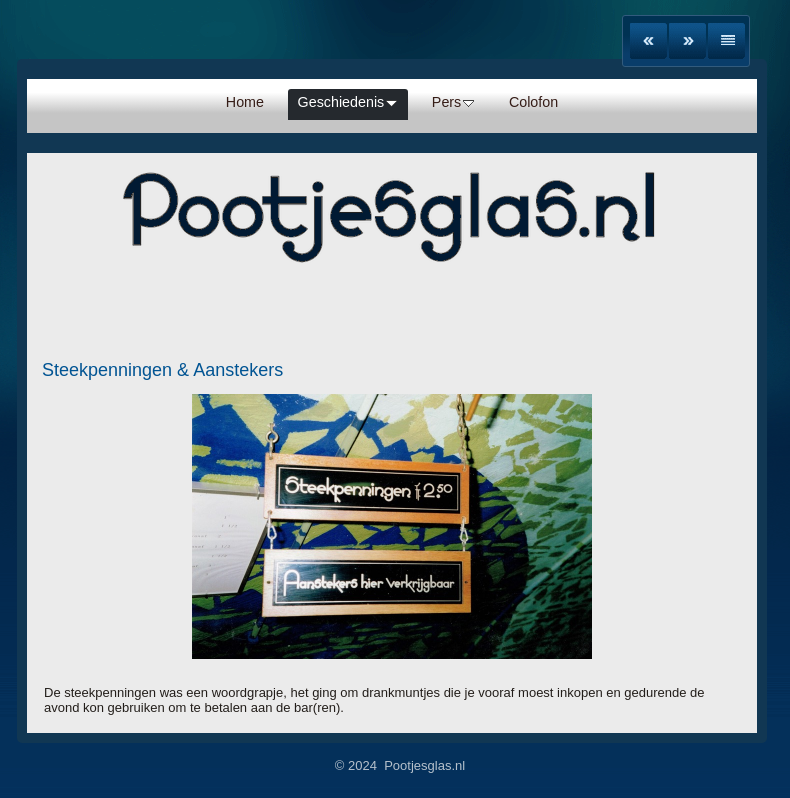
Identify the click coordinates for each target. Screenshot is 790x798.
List (726, 41)
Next (687, 41)
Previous (648, 41)
